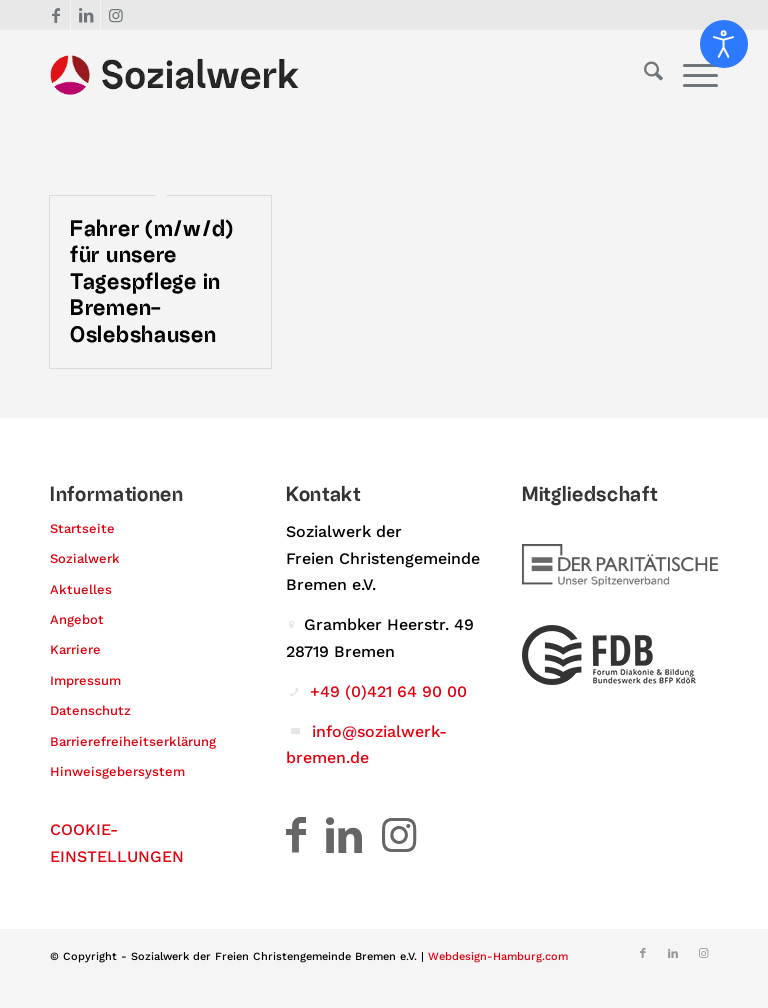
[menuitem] (643, 75)
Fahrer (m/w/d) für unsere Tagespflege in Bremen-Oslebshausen (152, 282)
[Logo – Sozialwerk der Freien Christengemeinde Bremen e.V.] (174, 75)
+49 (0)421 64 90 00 (388, 691)
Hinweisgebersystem (117, 771)
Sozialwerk (85, 558)
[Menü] (690, 75)
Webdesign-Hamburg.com (498, 956)
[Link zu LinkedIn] (85, 15)
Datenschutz (90, 710)
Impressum (85, 680)
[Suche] (643, 75)
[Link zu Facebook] (55, 15)
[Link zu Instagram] (116, 15)
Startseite (82, 528)
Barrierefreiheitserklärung (133, 741)
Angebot (77, 619)
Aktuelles (81, 589)
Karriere (75, 649)
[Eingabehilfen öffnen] (724, 44)
